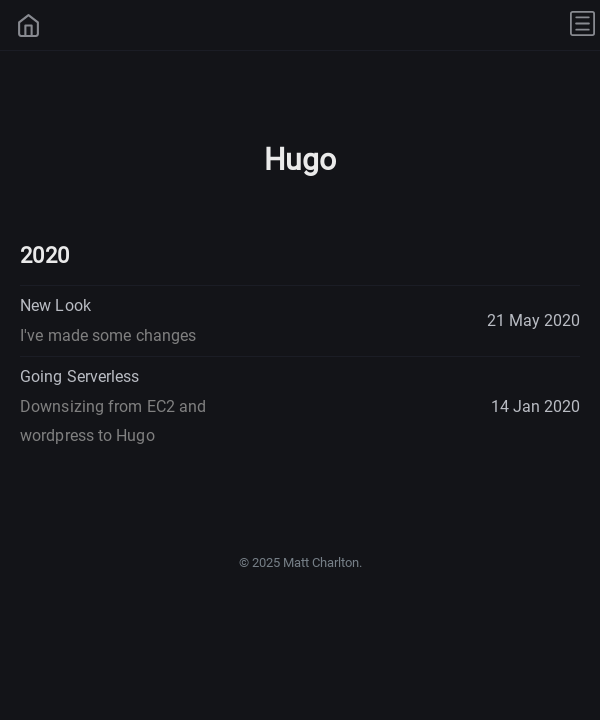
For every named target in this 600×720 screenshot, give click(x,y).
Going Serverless (113, 406)
